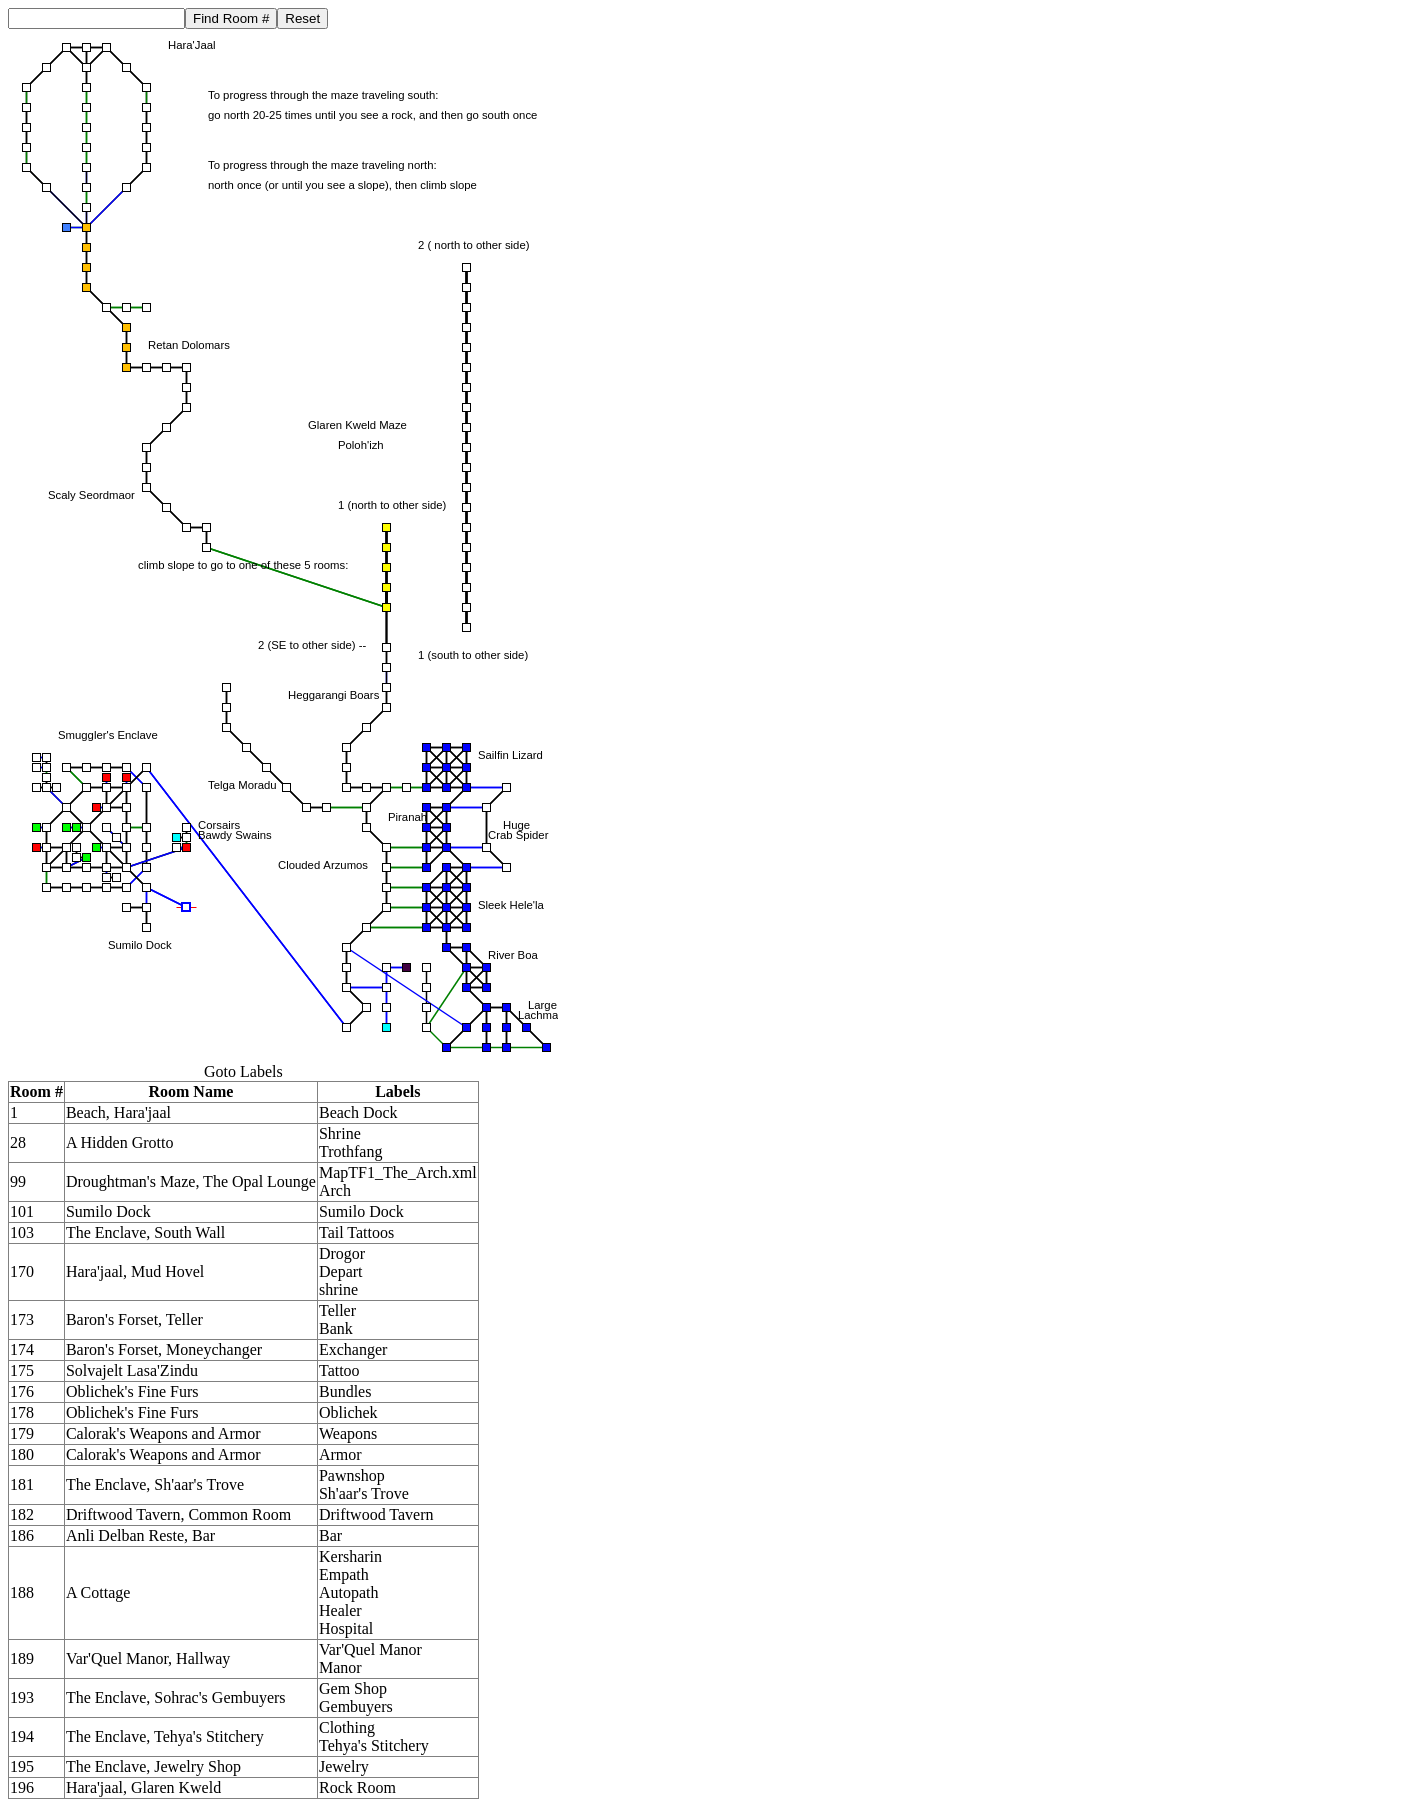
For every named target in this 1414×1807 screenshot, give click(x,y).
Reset (302, 18)
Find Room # (231, 18)
